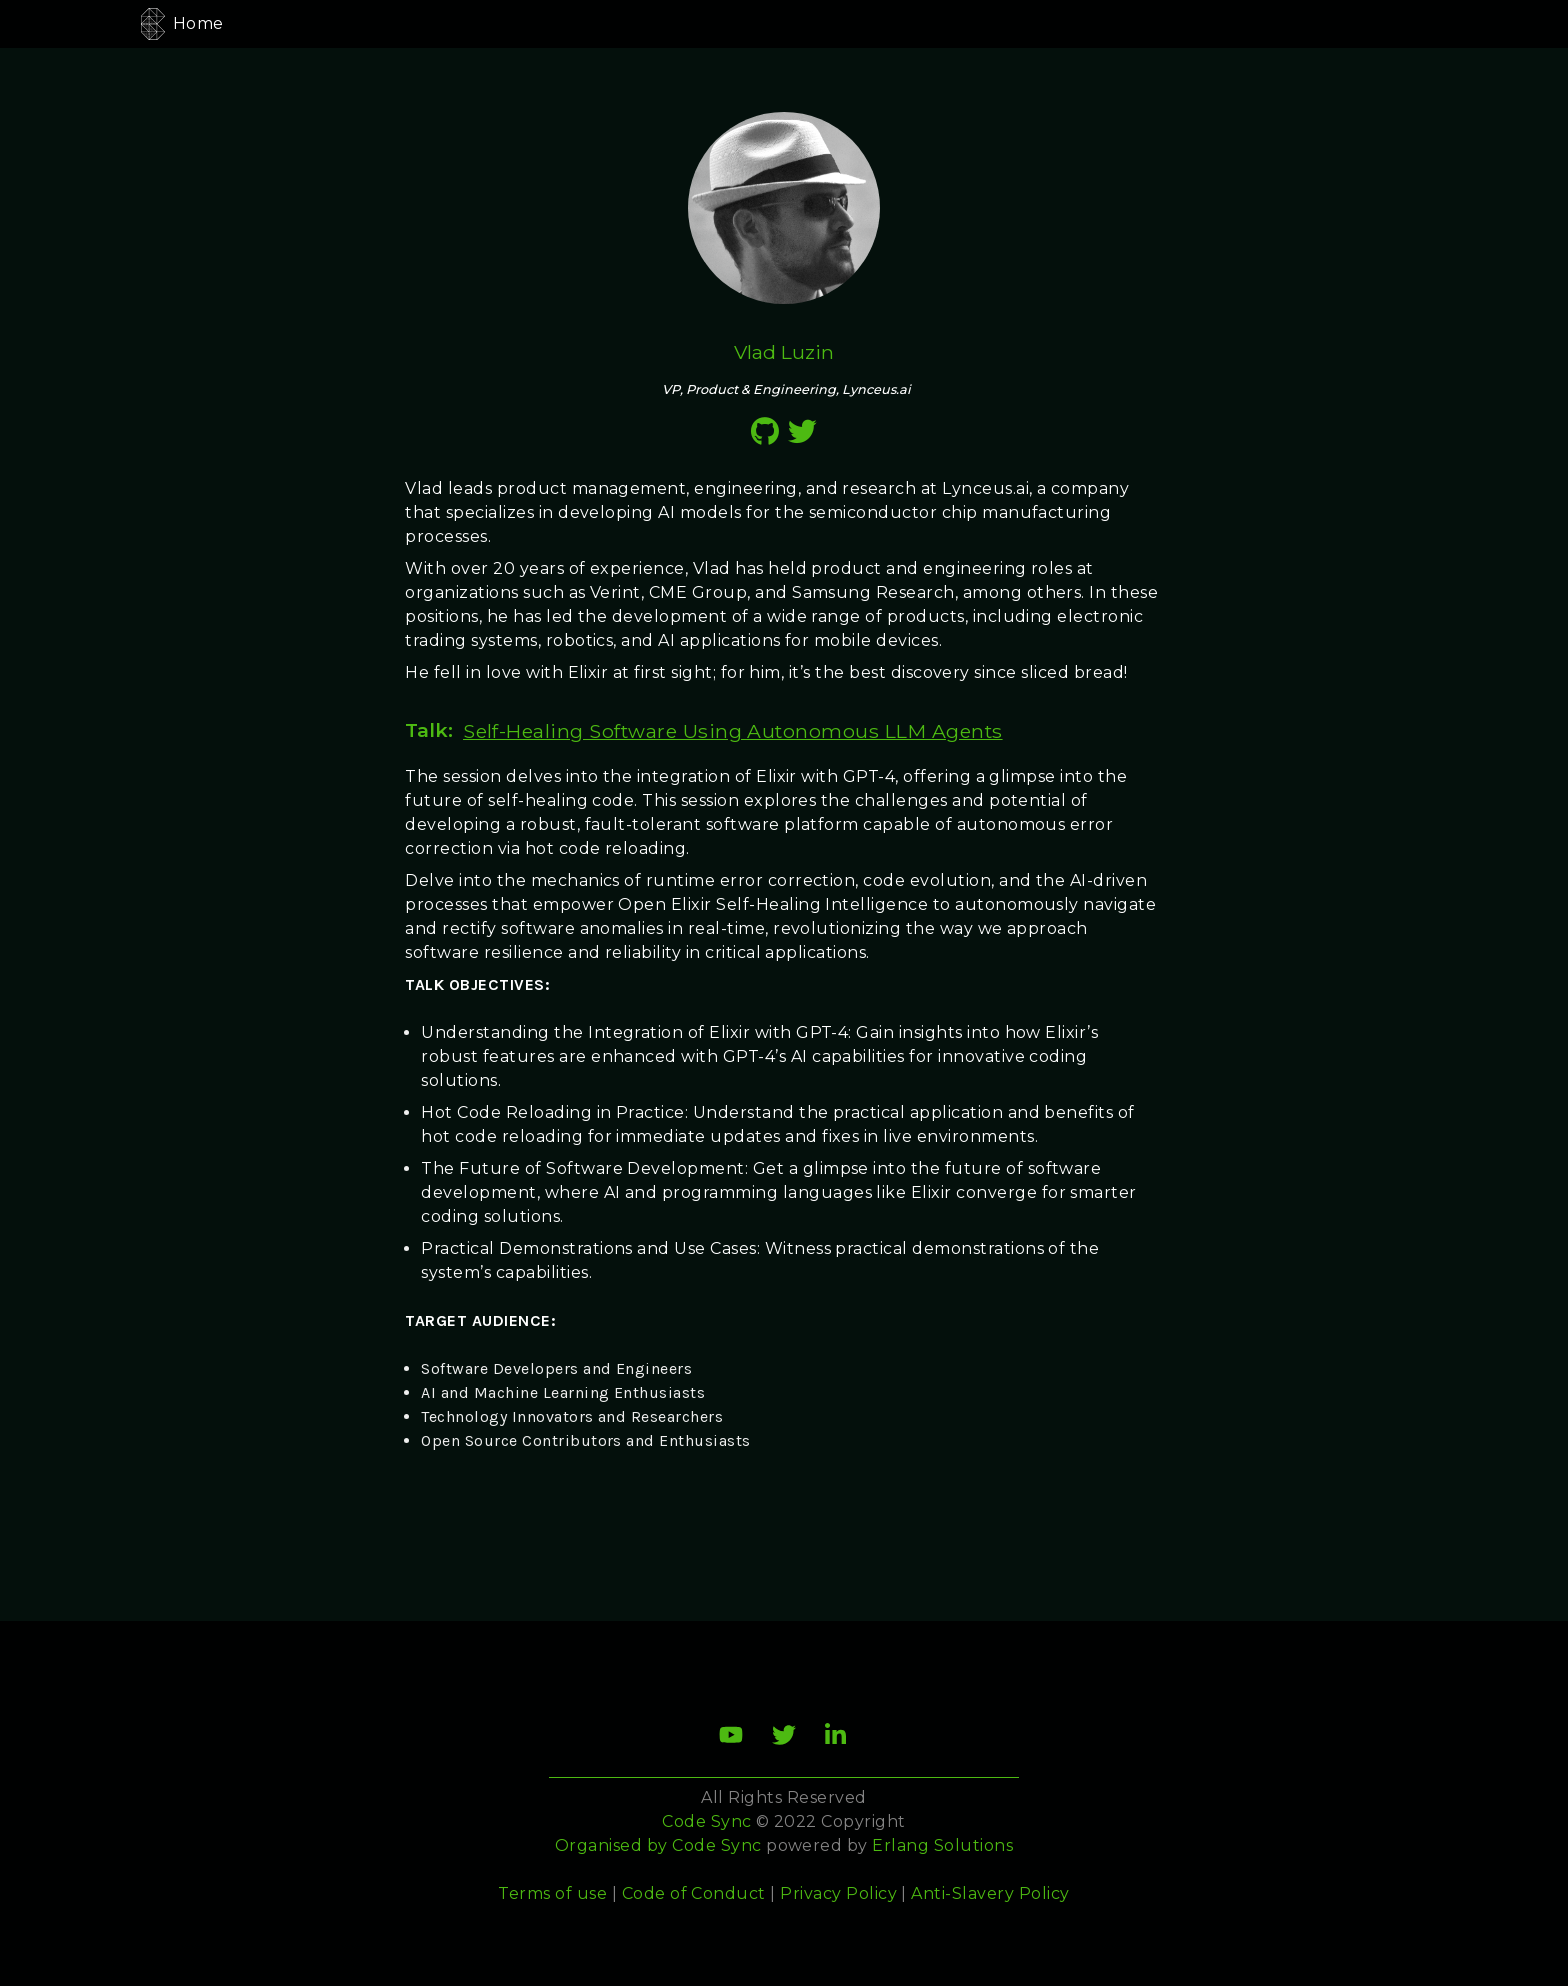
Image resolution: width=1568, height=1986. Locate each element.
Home (198, 23)
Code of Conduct (694, 1893)
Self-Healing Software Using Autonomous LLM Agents (733, 731)
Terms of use (552, 1893)
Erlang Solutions (942, 1845)
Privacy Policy (838, 1893)
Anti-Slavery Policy (990, 1893)
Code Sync (716, 1845)
